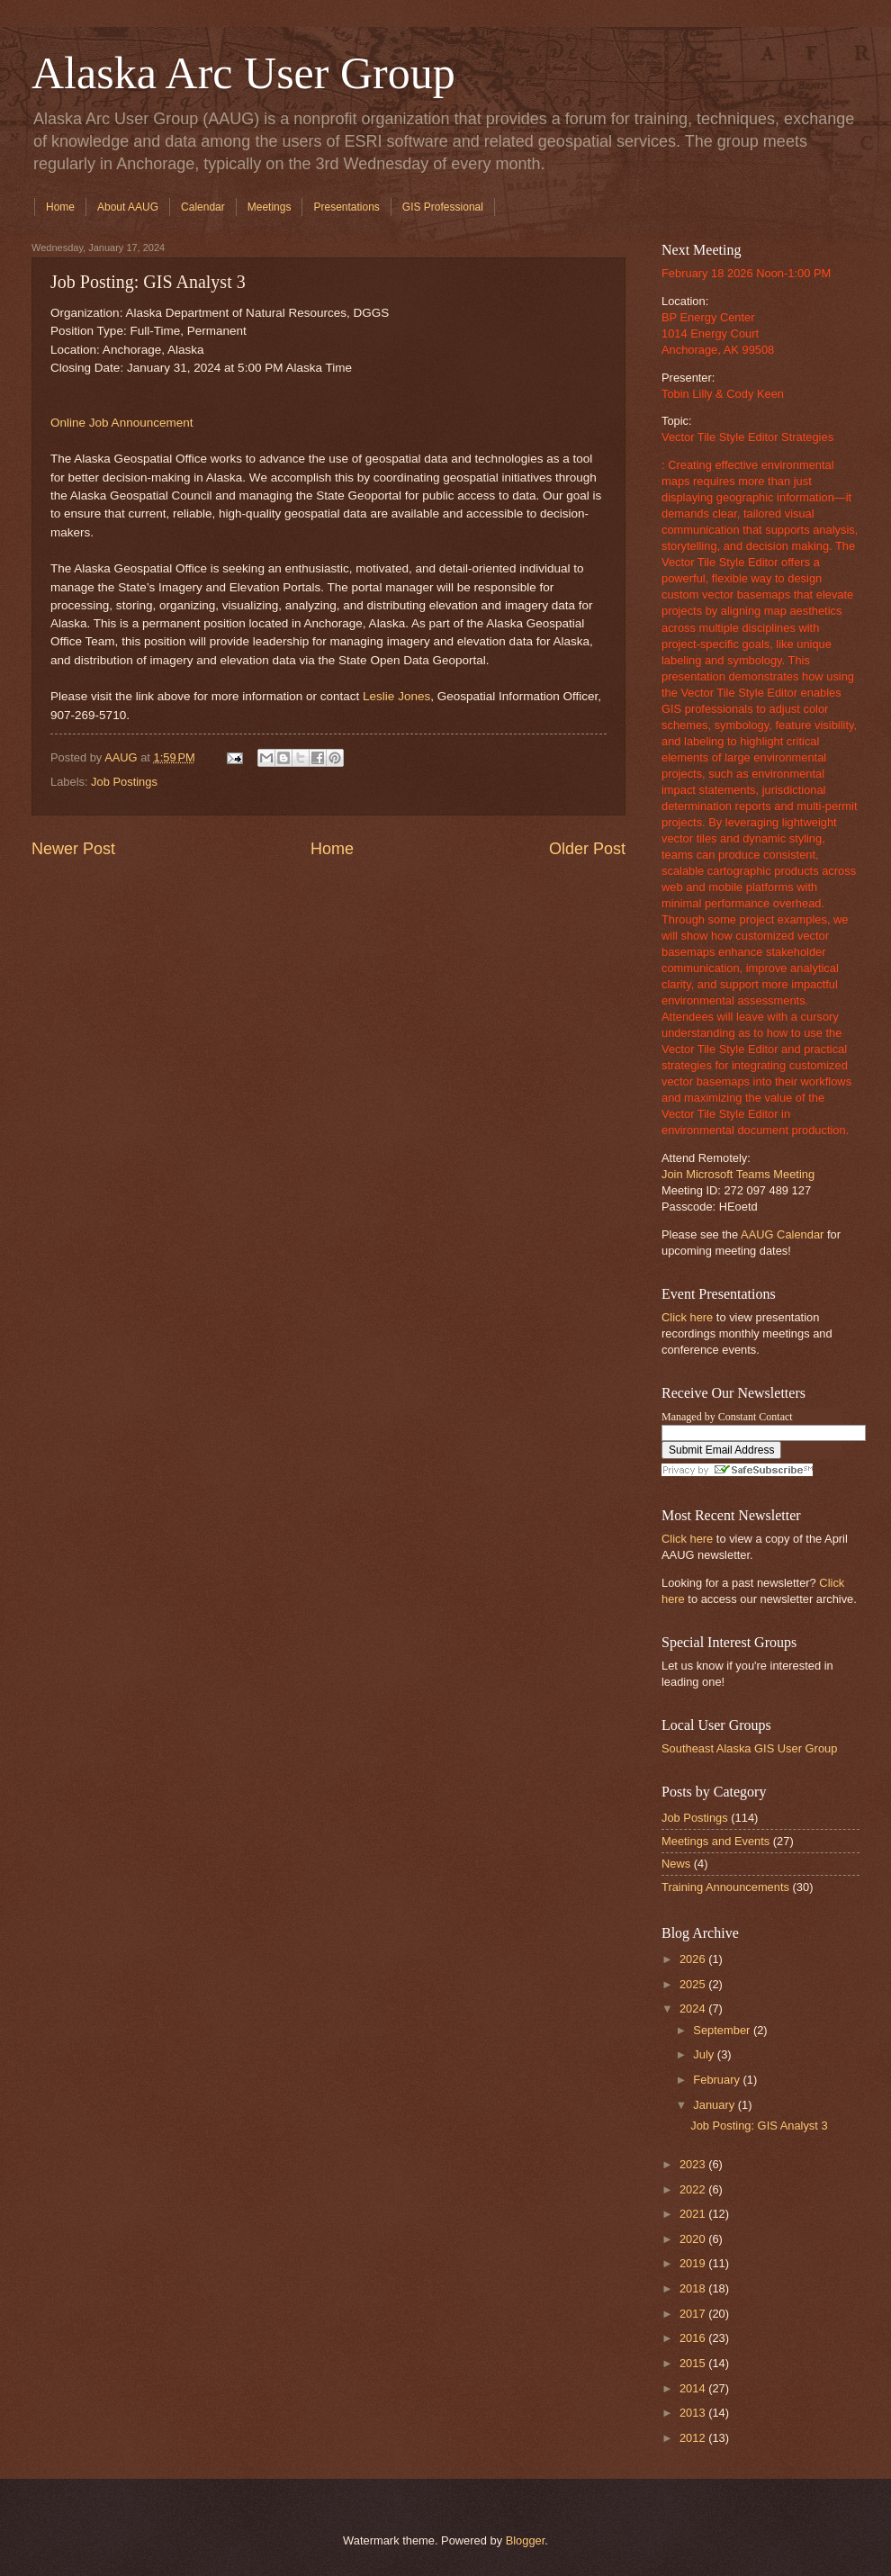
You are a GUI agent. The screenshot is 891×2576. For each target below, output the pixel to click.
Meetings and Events (716, 1841)
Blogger (525, 2540)
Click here (687, 1317)
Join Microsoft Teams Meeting (738, 1174)
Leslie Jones (396, 696)
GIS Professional (442, 207)
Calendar (203, 207)
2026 (694, 1959)
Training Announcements (725, 1887)
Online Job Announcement (122, 422)
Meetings (270, 207)
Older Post (587, 849)
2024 (694, 2008)
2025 (694, 1984)
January (715, 2105)
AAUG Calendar (782, 1234)
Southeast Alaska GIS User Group (749, 1748)
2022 (694, 2189)
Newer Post (73, 849)
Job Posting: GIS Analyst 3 (758, 2125)
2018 (694, 2288)
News (676, 1863)
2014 (694, 2388)
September (723, 2030)
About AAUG (127, 207)
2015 (694, 2363)
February (717, 2079)
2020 (694, 2239)
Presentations (346, 207)
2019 (694, 2263)
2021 (694, 2213)
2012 (694, 2438)
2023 (694, 2164)
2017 (694, 2313)
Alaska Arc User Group (243, 73)
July (704, 2054)
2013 (694, 2412)
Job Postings (124, 781)
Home (60, 207)
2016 (694, 2338)
